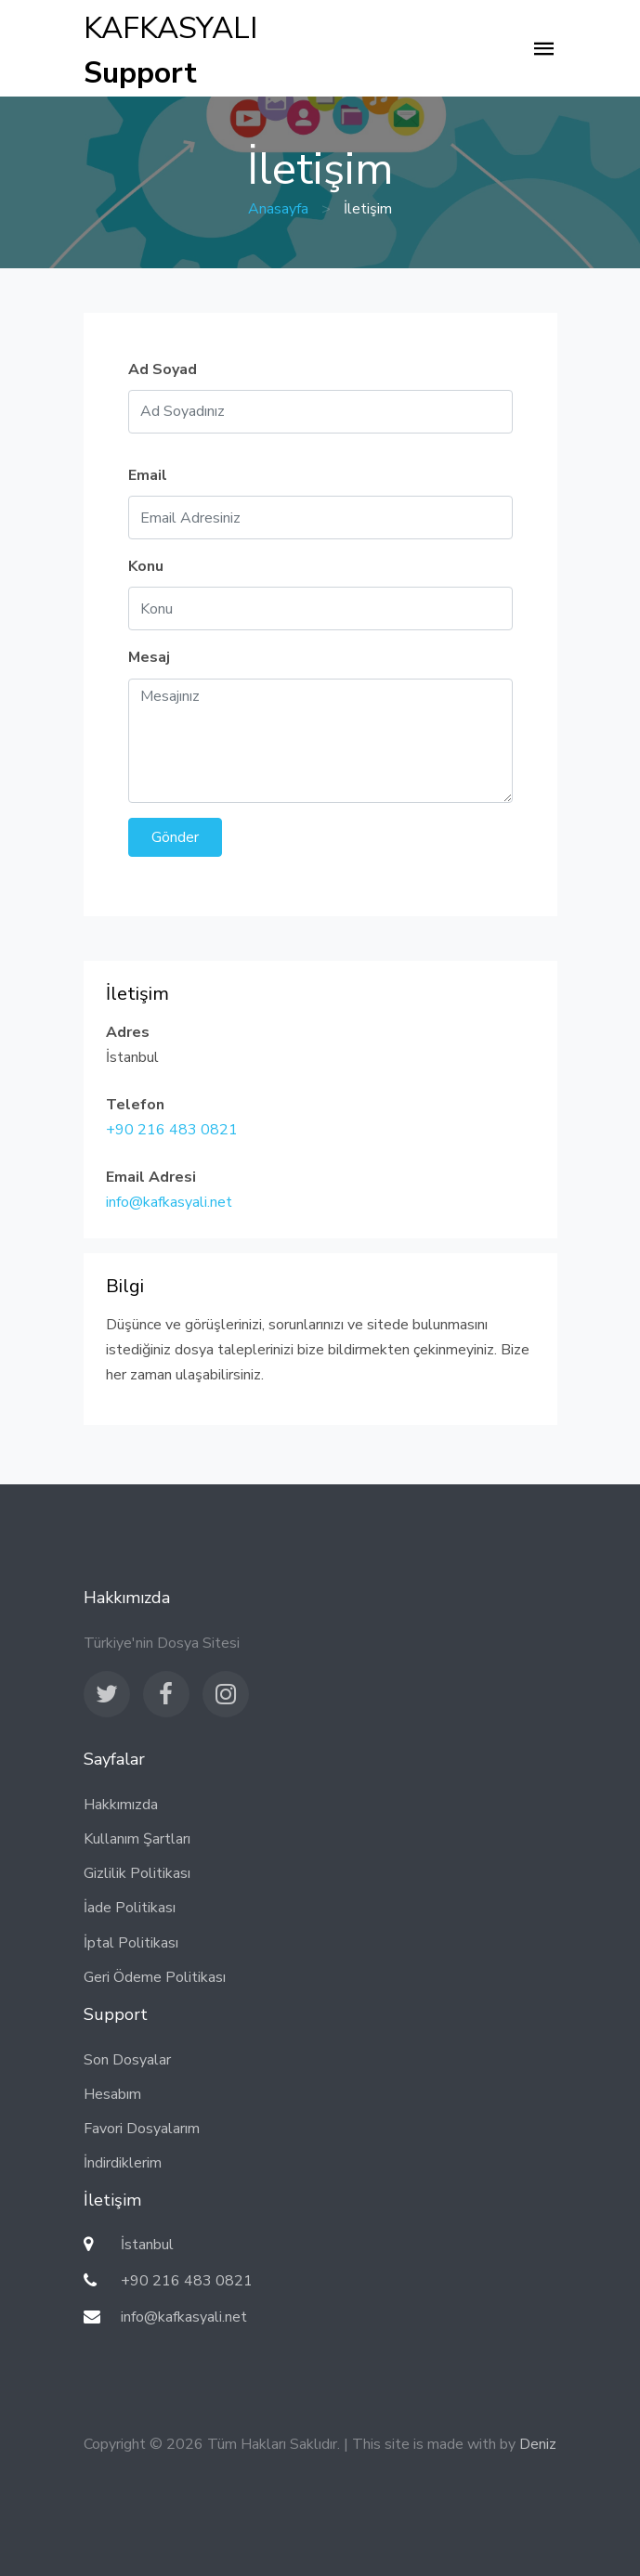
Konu (145, 566)
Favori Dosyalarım (142, 2128)
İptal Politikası (131, 1943)
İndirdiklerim (123, 2163)
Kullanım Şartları (137, 1839)
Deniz (537, 2444)
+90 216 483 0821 (172, 1130)
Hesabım (112, 2094)
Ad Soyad (162, 369)
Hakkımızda (121, 1804)
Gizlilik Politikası (137, 1873)
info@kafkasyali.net (169, 1202)
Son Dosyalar (127, 2060)
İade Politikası (130, 1907)
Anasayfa (278, 209)
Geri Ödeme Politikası (155, 1977)
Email (147, 475)
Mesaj (149, 657)
